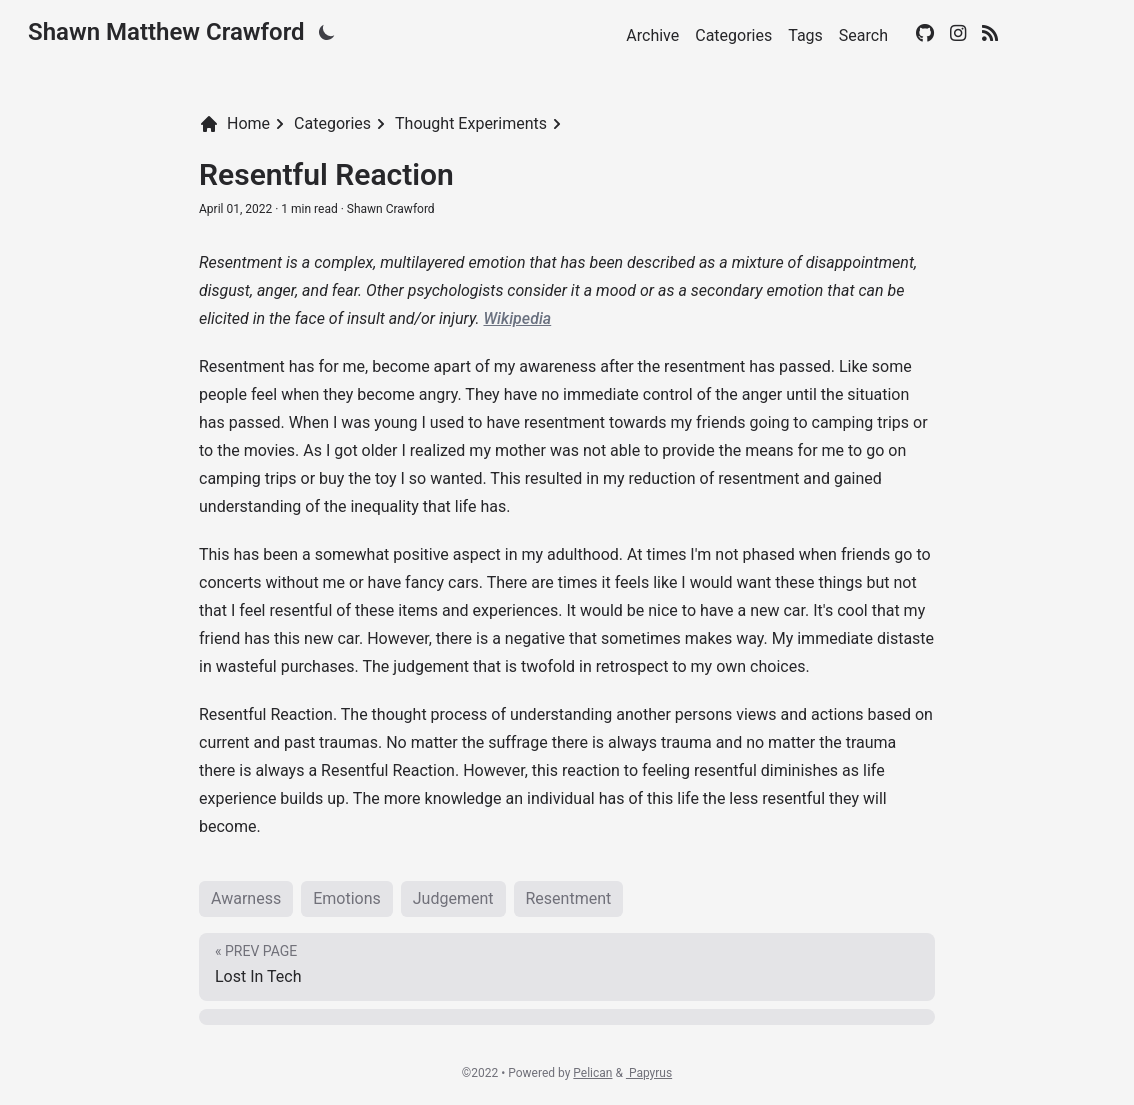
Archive (652, 35)
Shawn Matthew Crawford (166, 32)
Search (863, 35)
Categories (733, 35)
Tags (805, 35)
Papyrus (649, 1073)
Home (234, 124)
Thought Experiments (471, 123)
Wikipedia (517, 318)
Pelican (592, 1073)
